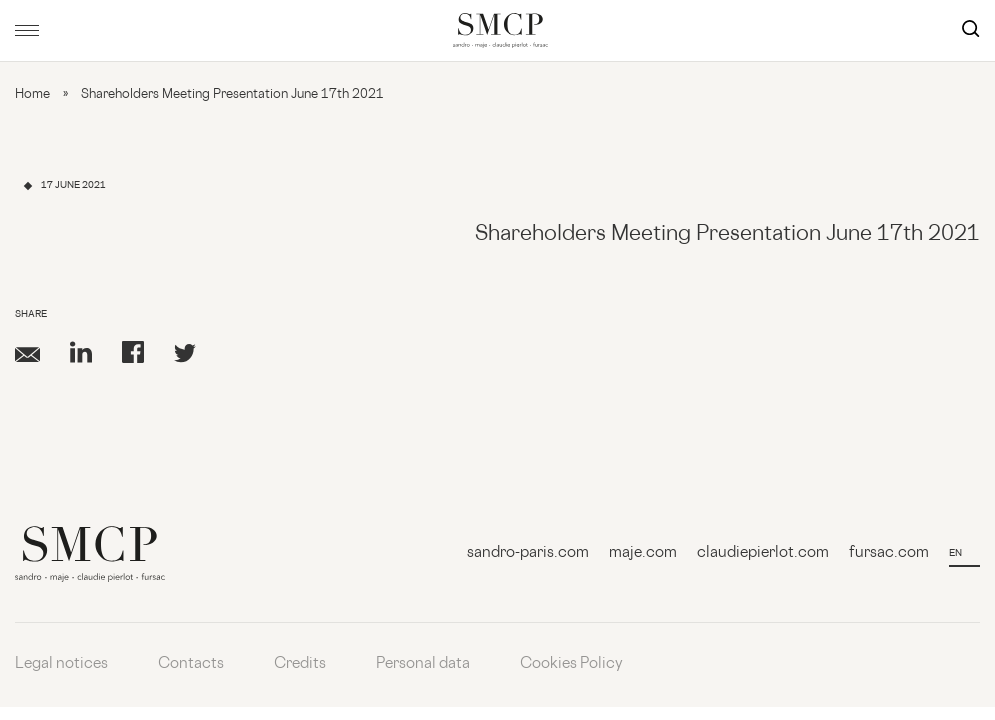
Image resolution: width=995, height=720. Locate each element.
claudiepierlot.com (763, 553)
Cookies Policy (571, 664)
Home (32, 95)
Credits (300, 664)
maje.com (643, 553)
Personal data (423, 664)
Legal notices (61, 664)
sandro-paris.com (528, 553)
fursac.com (889, 553)
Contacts (191, 664)
